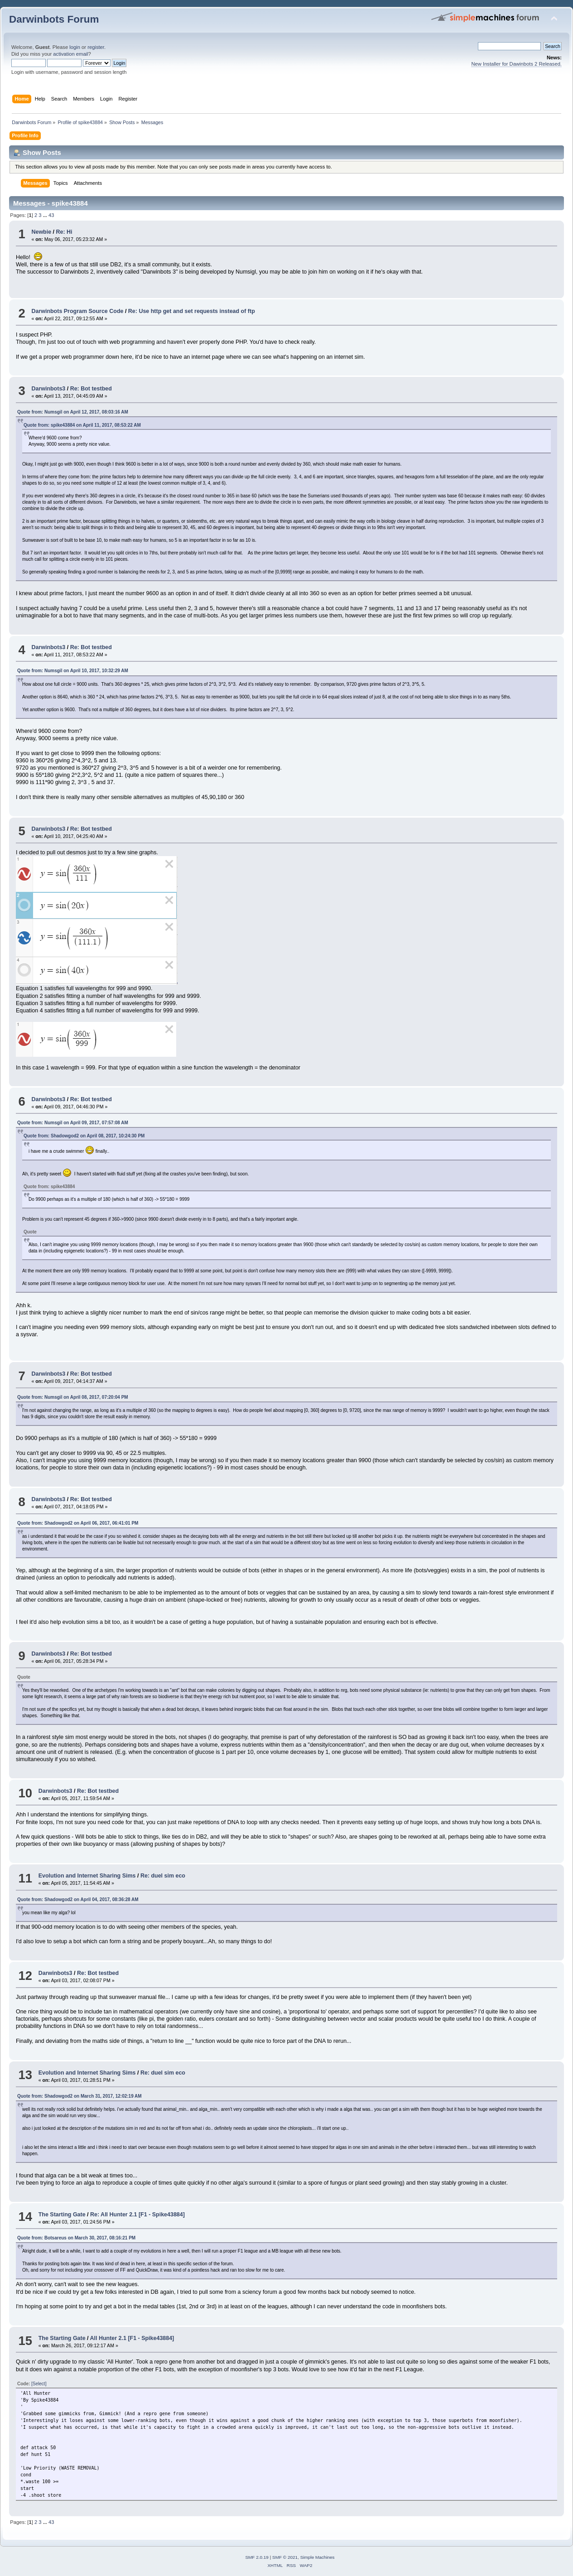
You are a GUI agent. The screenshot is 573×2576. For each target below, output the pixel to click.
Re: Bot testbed (91, 388)
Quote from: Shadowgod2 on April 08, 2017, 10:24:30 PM (84, 1135)
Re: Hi (64, 232)
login (74, 47)
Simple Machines (317, 2557)
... (45, 215)
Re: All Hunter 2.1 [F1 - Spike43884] (137, 2214)
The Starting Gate (62, 2214)
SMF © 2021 (285, 2557)
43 (51, 215)
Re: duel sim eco (162, 1876)
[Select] (38, 2383)
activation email (70, 54)
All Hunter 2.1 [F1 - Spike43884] (132, 2338)
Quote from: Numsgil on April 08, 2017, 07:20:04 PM (72, 1397)
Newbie (41, 232)
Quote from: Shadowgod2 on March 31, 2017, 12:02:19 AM (79, 2096)
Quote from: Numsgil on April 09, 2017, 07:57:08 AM (72, 1122)
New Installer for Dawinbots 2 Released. (516, 64)
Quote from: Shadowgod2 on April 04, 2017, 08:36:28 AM (78, 1899)
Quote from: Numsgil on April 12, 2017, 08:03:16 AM (72, 411)
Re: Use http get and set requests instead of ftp (191, 311)
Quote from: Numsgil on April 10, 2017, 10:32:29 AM (72, 670)
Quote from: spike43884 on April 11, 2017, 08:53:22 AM (82, 425)
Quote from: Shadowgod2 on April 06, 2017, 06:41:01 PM (77, 1523)
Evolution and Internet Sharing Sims (87, 1876)
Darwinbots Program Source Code (77, 311)
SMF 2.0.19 (257, 2557)
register (95, 47)
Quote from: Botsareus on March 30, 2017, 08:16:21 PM (76, 2237)
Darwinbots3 (48, 388)
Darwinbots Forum (54, 19)
